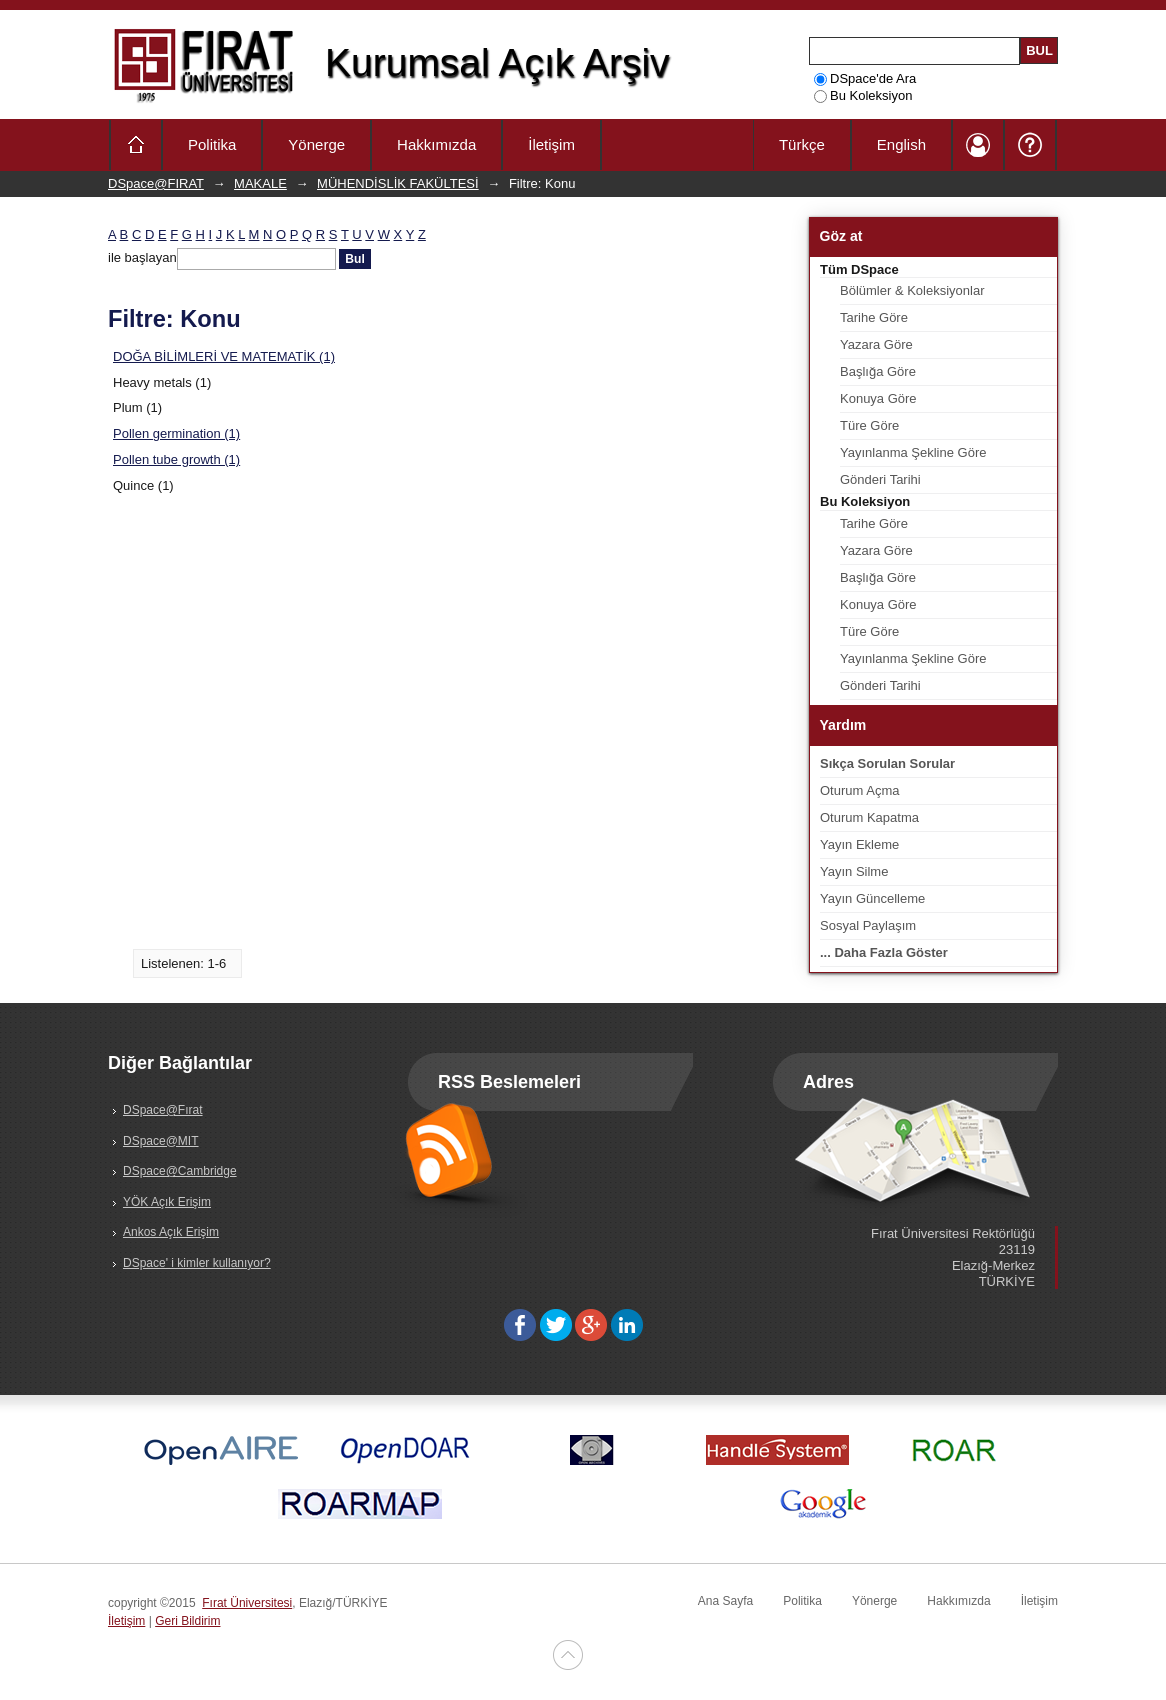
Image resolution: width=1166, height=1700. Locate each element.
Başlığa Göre (878, 371)
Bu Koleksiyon (863, 95)
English (901, 144)
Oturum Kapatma (869, 817)
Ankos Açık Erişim (171, 1232)
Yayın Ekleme (859, 844)
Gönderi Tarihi (880, 479)
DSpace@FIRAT (156, 183)
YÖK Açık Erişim (167, 1202)
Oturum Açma (859, 790)
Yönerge (316, 144)
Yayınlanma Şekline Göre (913, 452)
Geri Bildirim (187, 1621)
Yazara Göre (876, 344)
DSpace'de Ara (865, 78)
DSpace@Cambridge (180, 1171)
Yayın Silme (854, 871)
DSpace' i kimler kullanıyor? (197, 1263)
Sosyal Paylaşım (868, 925)
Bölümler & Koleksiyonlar (912, 290)
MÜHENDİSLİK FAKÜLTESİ (398, 183)
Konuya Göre (878, 398)
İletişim (551, 144)
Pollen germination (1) (176, 433)
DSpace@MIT (161, 1141)
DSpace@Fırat (163, 1110)
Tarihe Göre (874, 317)
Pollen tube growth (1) (176, 459)
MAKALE (260, 183)
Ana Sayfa (725, 1601)
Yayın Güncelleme (872, 898)
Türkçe (802, 144)
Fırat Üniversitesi (247, 1603)
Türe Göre (869, 425)
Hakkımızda (436, 144)
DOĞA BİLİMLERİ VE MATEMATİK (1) (224, 356)
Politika (212, 144)
